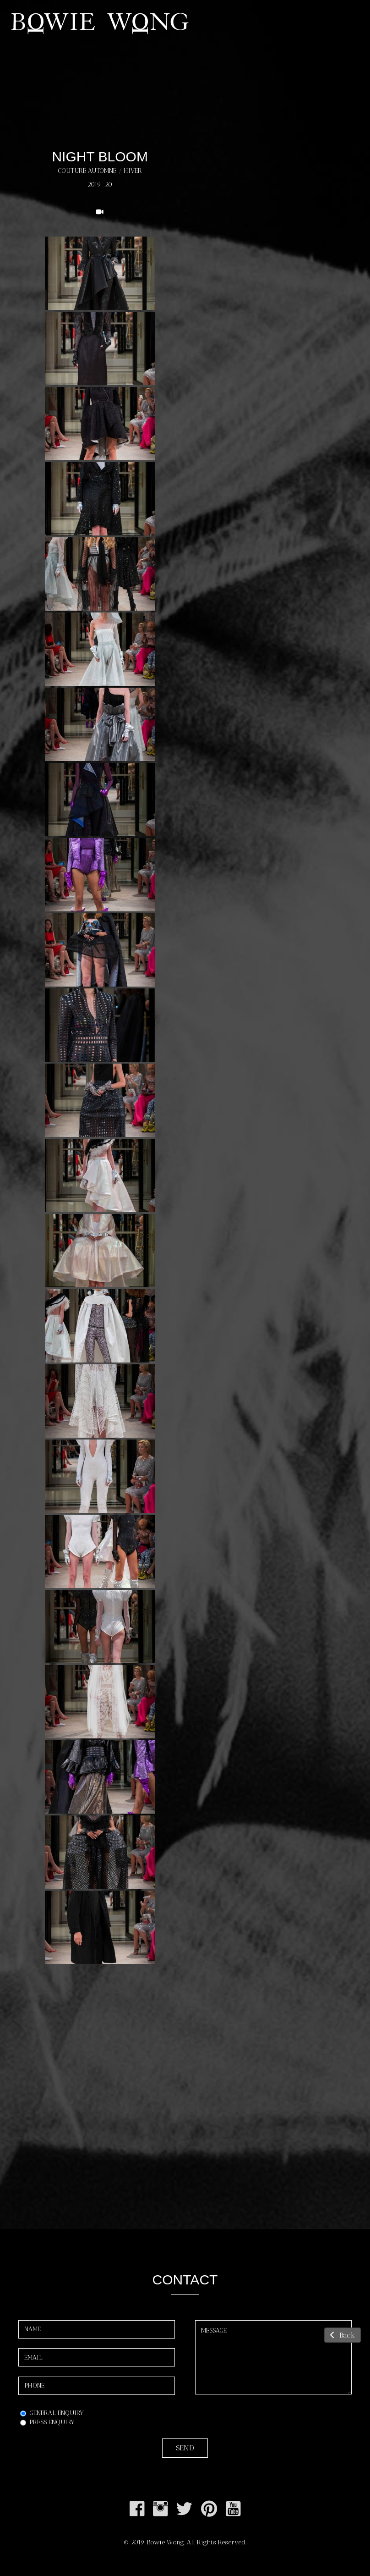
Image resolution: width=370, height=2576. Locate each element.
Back (342, 2335)
